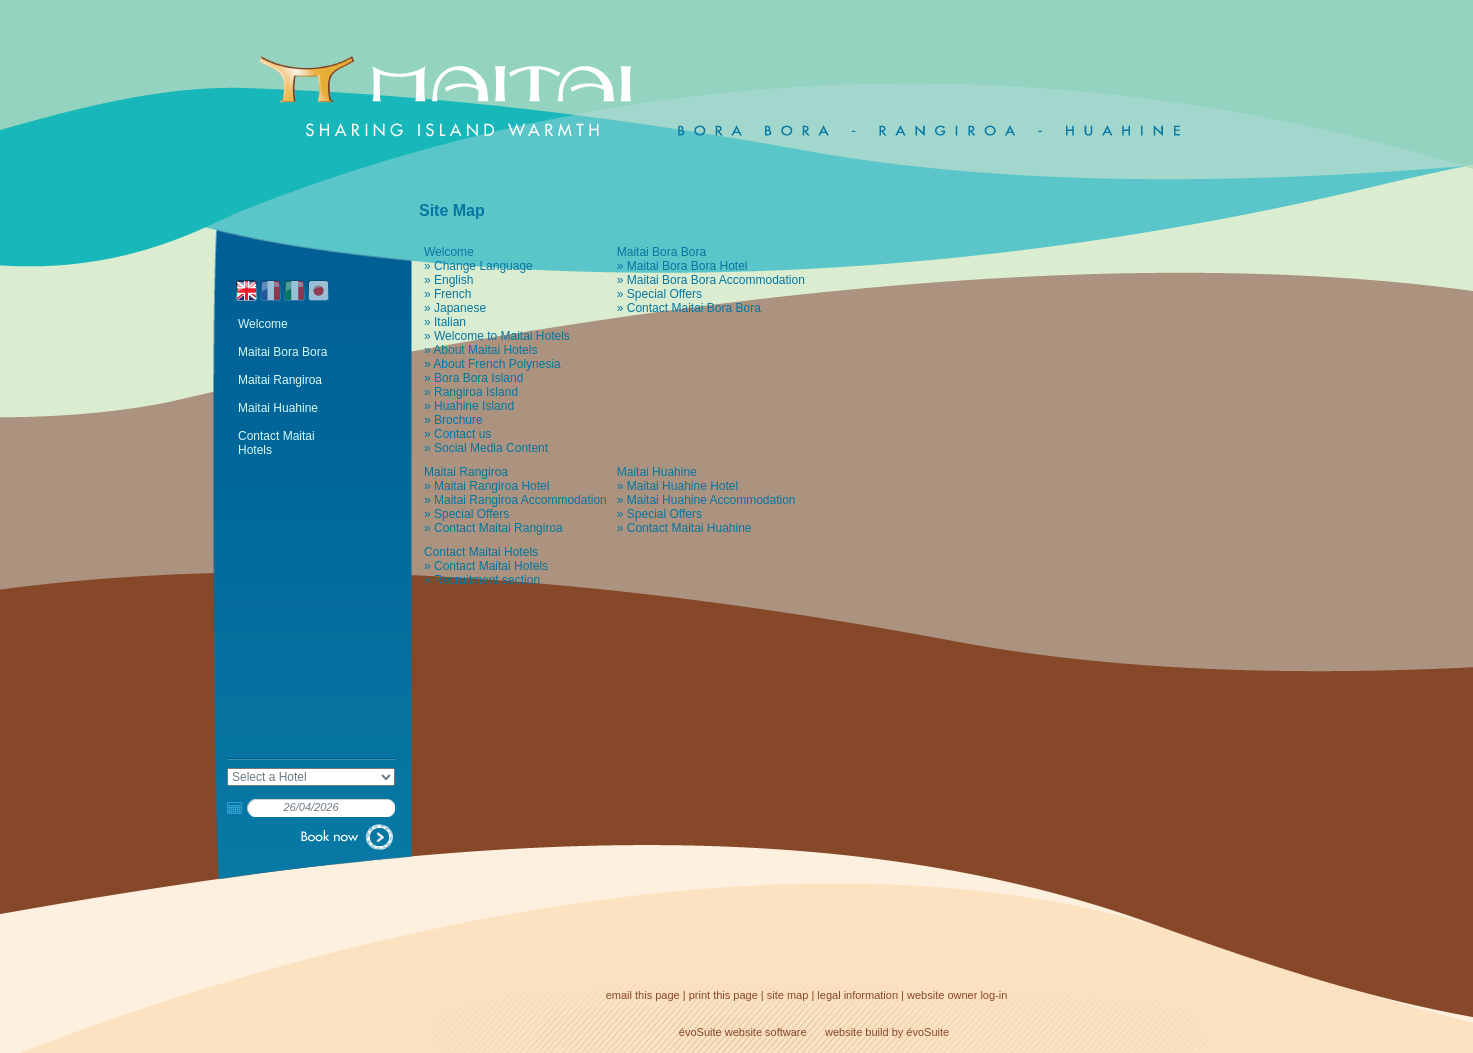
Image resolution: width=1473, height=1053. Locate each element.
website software (766, 1032)
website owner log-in (957, 995)
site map (788, 995)
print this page (723, 995)
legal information (857, 995)
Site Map (452, 210)
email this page (643, 995)
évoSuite (700, 1032)
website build (857, 1032)
